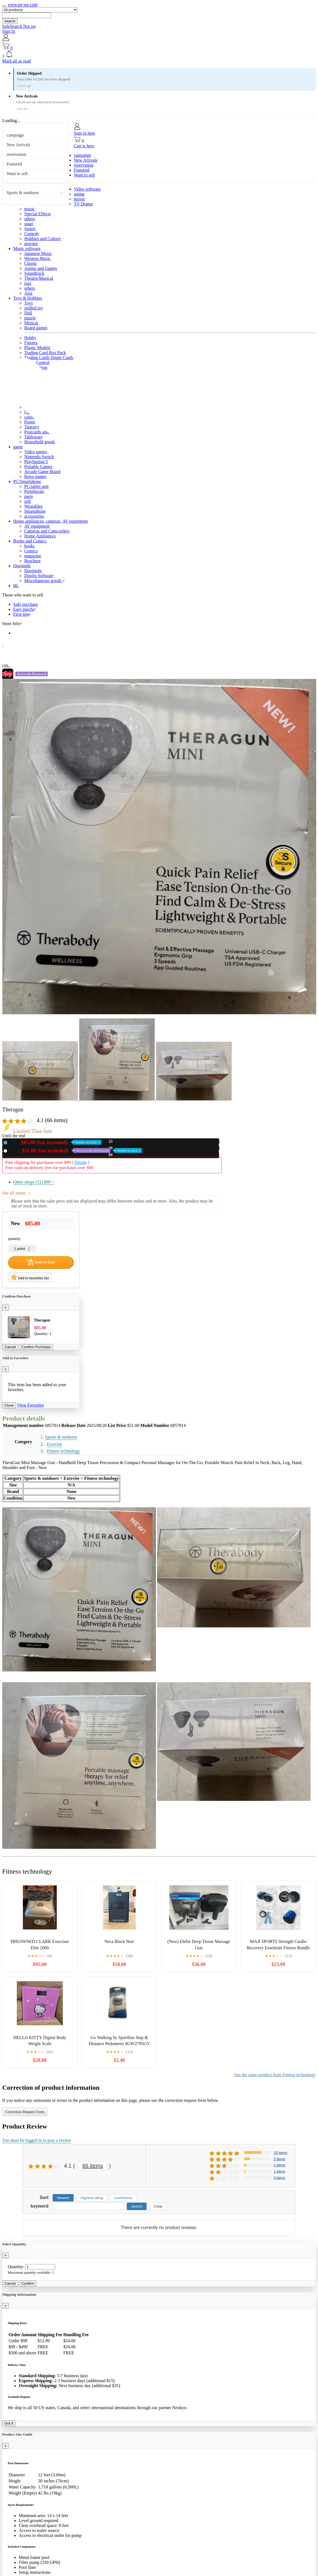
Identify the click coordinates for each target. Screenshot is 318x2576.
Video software (87, 189)
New (55, 1142)
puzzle (30, 318)
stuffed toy (33, 308)
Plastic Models (37, 347)
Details (80, 1162)
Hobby (30, 337)
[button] (159, 54)
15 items (280, 2153)
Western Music (37, 258)
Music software (27, 248)
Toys (28, 303)
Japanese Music (38, 253)
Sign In (8, 31)
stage (28, 223)
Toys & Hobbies (27, 298)
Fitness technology (63, 1451)
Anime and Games (40, 268)
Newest (63, 2198)
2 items (279, 2165)
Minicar (31, 323)
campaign (15, 135)
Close (9, 1405)
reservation (16, 154)
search (9, 21)
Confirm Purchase (36, 1347)
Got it (8, 2423)
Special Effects (37, 213)
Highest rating (91, 2198)
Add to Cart (41, 1262)
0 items (279, 2178)
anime (79, 194)
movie (79, 199)
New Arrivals (18, 144)
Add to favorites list (30, 1277)
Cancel (10, 1347)
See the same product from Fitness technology (275, 2074)
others (29, 218)
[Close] (5, 1307)
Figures (30, 342)
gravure (31, 243)
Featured (14, 164)
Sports (30, 228)
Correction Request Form (24, 2112)
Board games (35, 327)
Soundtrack (34, 273)
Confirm (27, 2283)
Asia (28, 293)
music (29, 209)
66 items (92, 2166)
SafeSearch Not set (19, 26)
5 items (279, 2159)
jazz (27, 283)
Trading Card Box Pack (45, 352)
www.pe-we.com (22, 4)
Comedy (31, 233)
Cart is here (84, 145)
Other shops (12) (33, 1182)
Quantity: (16, 2266)
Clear (158, 2206)
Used (75, 1150)
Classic (30, 263)
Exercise (54, 1444)
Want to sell (17, 173)
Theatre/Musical (38, 278)
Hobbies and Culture (42, 238)
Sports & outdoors (23, 192)
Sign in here (84, 133)
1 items (279, 2171)
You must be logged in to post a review (36, 2140)
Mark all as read (16, 61)
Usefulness (123, 2198)
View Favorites (30, 1405)
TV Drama (83, 204)
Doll (28, 313)
